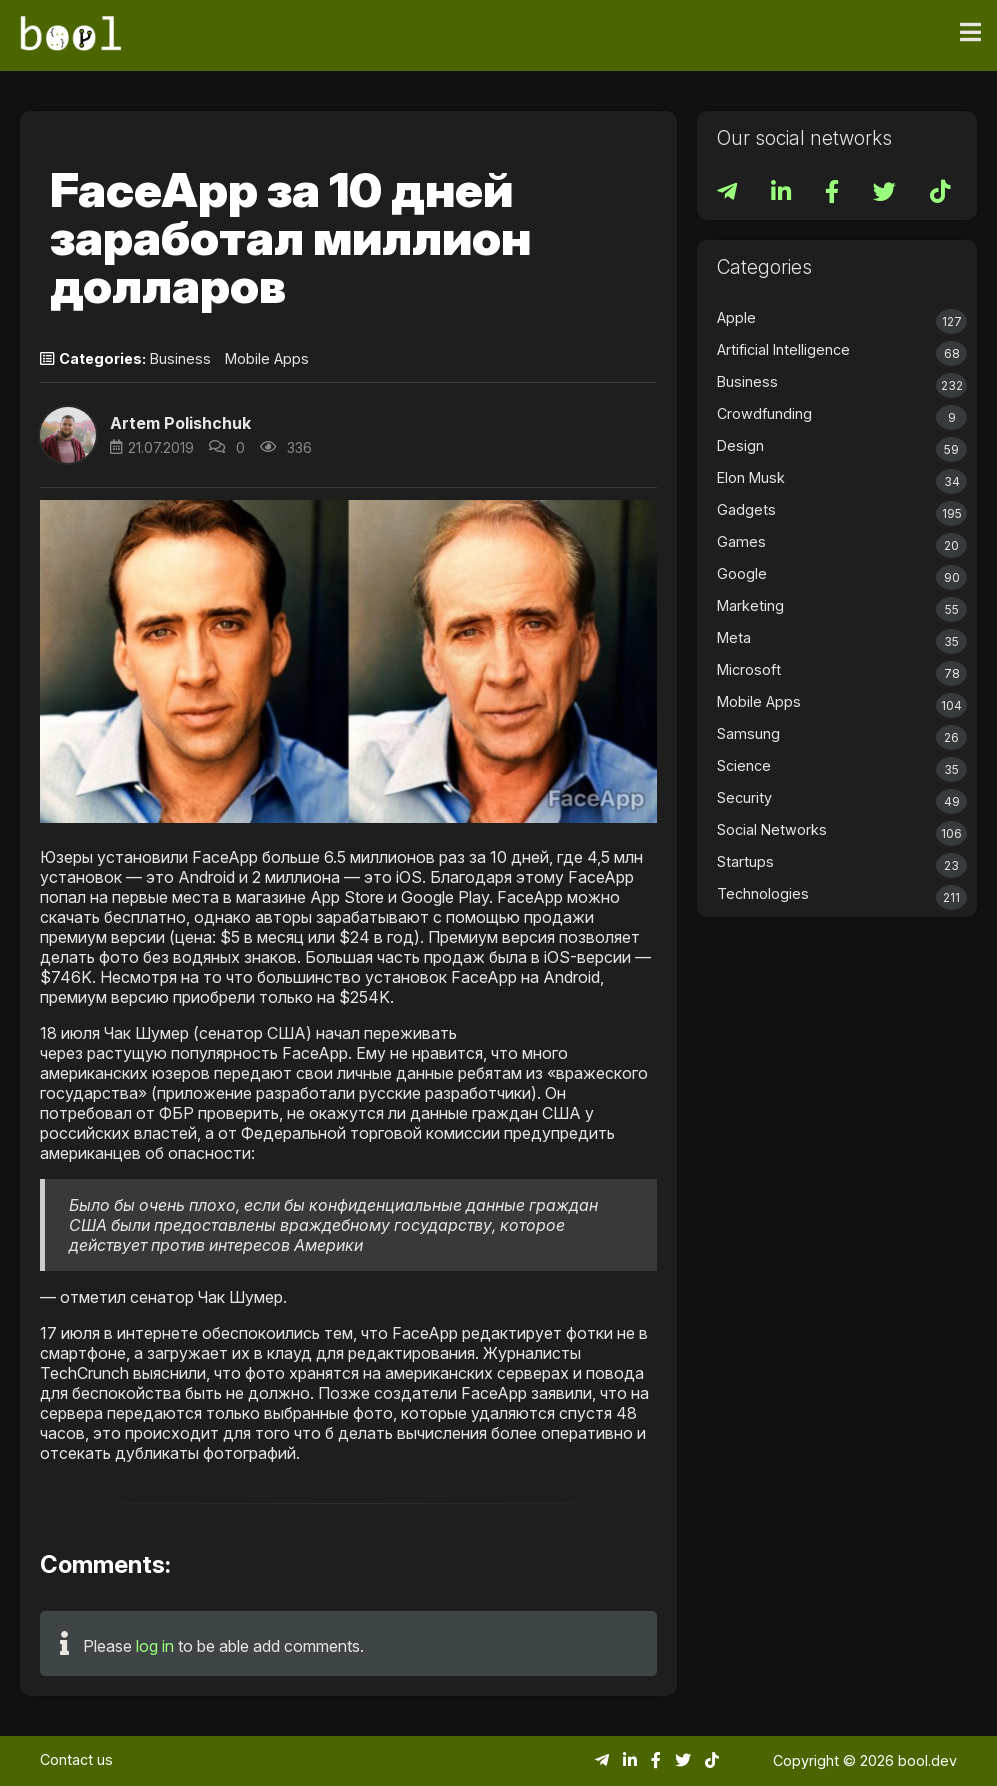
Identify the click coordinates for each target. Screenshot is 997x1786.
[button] (68, 435)
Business (180, 358)
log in (155, 1646)
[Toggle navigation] (970, 33)
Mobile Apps (267, 358)
